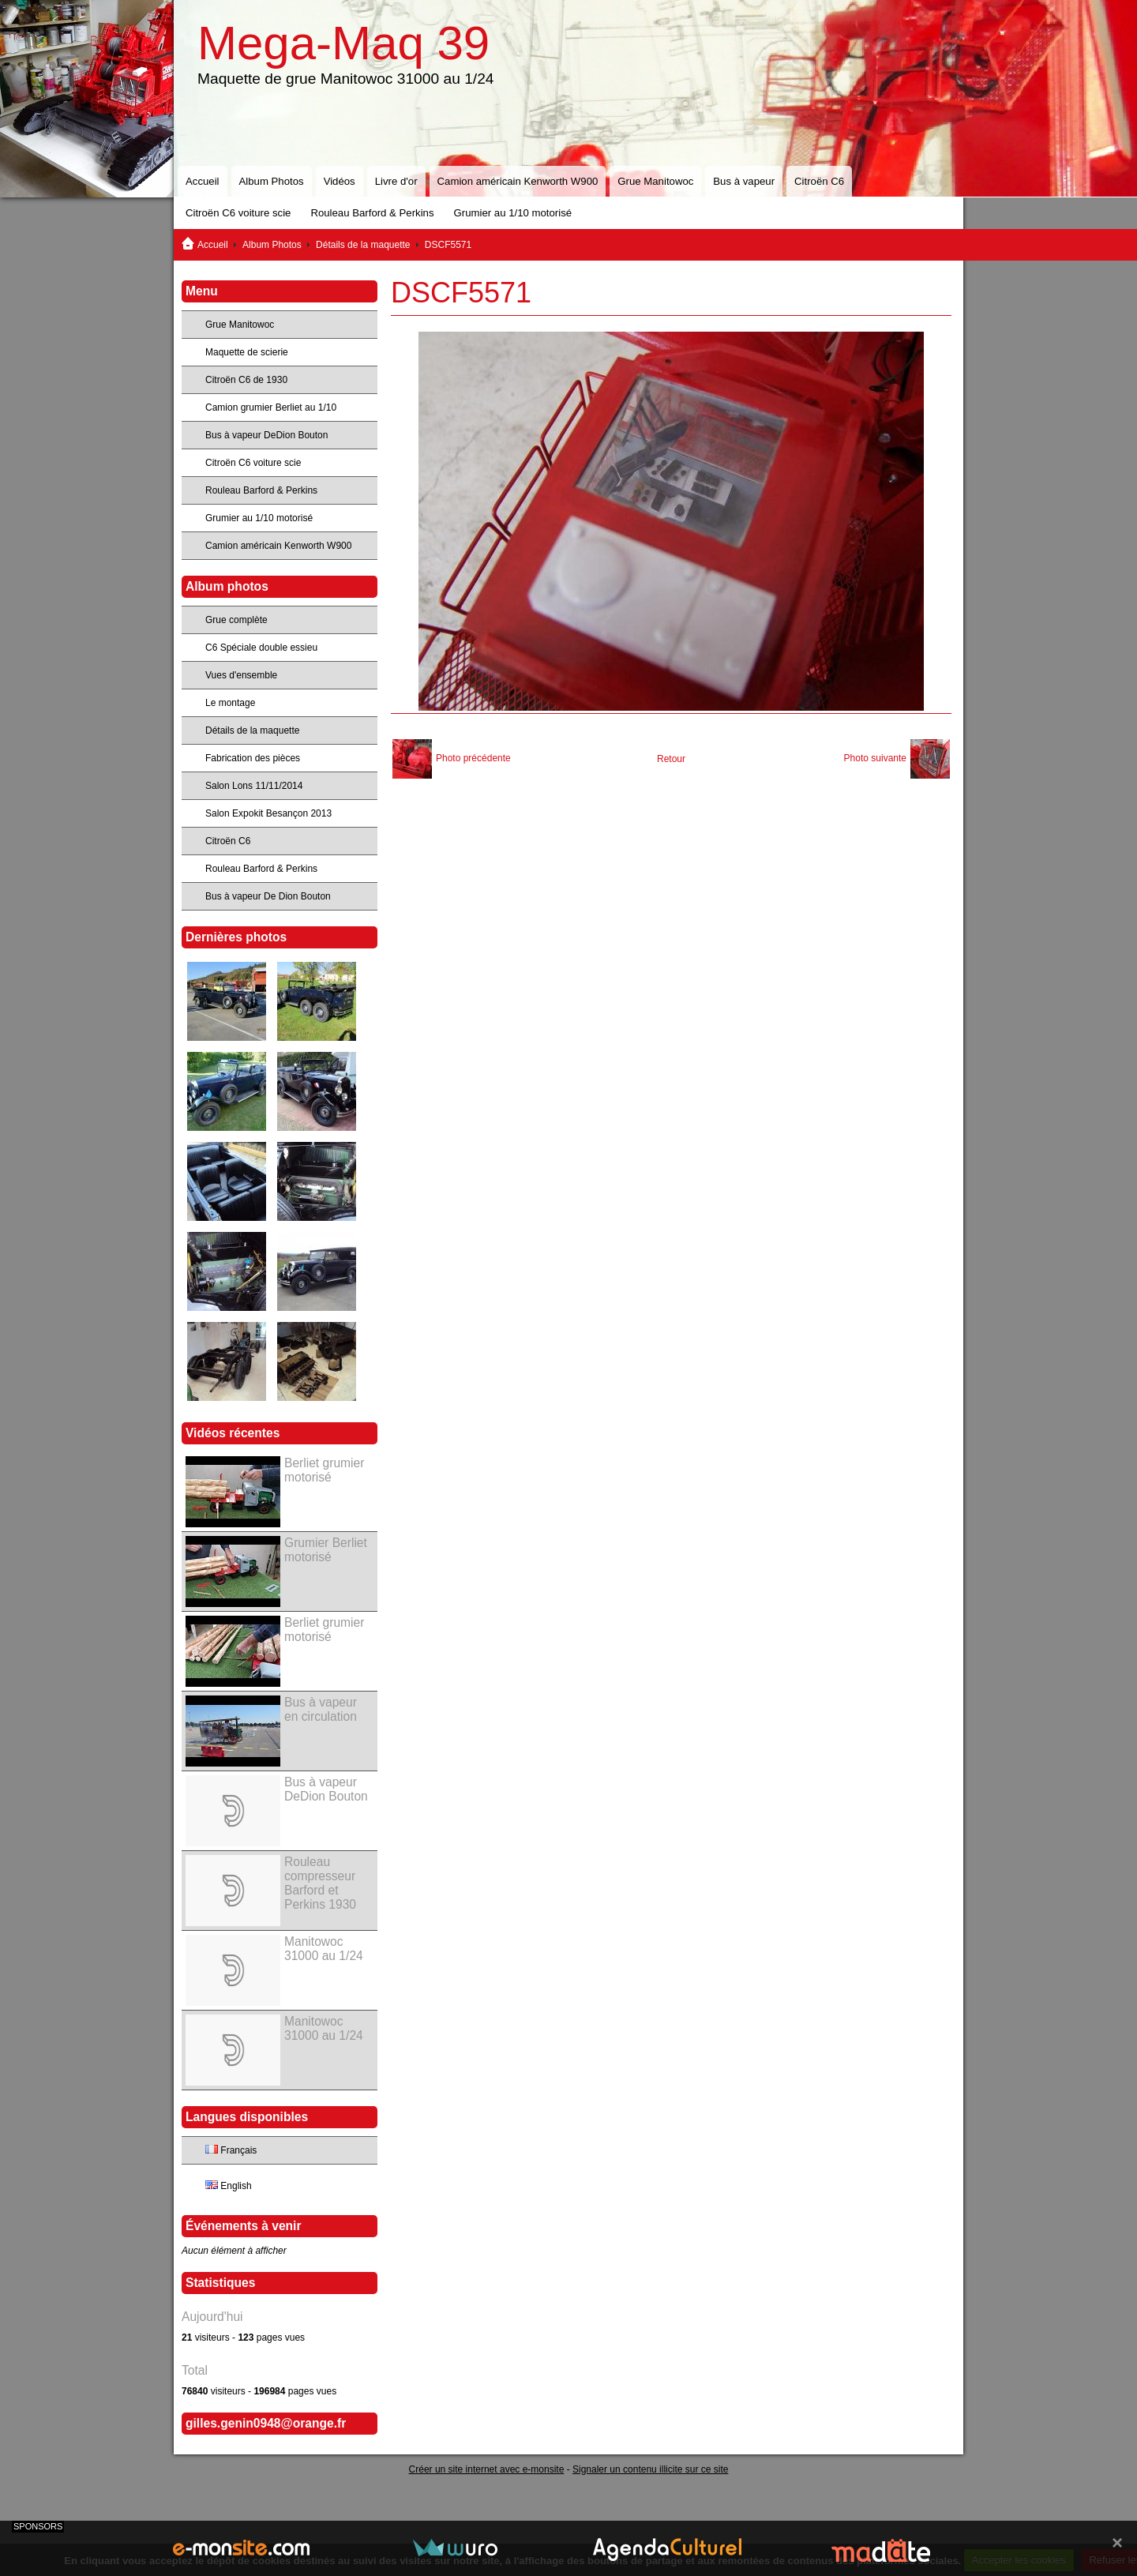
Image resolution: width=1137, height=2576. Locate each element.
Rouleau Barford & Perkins (371, 213)
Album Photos (271, 181)
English (228, 2185)
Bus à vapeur (744, 181)
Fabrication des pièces (252, 758)
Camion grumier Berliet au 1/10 (270, 407)
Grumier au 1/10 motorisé (513, 213)
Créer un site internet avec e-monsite (487, 2469)
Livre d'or (396, 181)
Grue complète (236, 619)
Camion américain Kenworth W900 (518, 181)
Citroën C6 (819, 181)
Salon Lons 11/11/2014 (253, 785)
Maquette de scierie (246, 352)
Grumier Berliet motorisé (325, 1550)
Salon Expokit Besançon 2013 (268, 813)
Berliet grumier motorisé (324, 1470)
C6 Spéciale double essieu (261, 647)
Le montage (230, 702)
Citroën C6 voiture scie (238, 213)
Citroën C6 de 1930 (246, 379)
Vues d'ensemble (241, 675)
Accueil (203, 181)
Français (231, 2150)
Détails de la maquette (363, 244)
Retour (671, 758)
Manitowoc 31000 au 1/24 (323, 1948)
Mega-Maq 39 (343, 43)
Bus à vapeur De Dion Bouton (268, 896)
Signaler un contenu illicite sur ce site (650, 2469)
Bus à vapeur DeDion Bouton (266, 435)
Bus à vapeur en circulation (320, 1709)
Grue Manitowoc (655, 181)
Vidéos (339, 181)
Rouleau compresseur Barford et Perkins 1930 (320, 1883)
